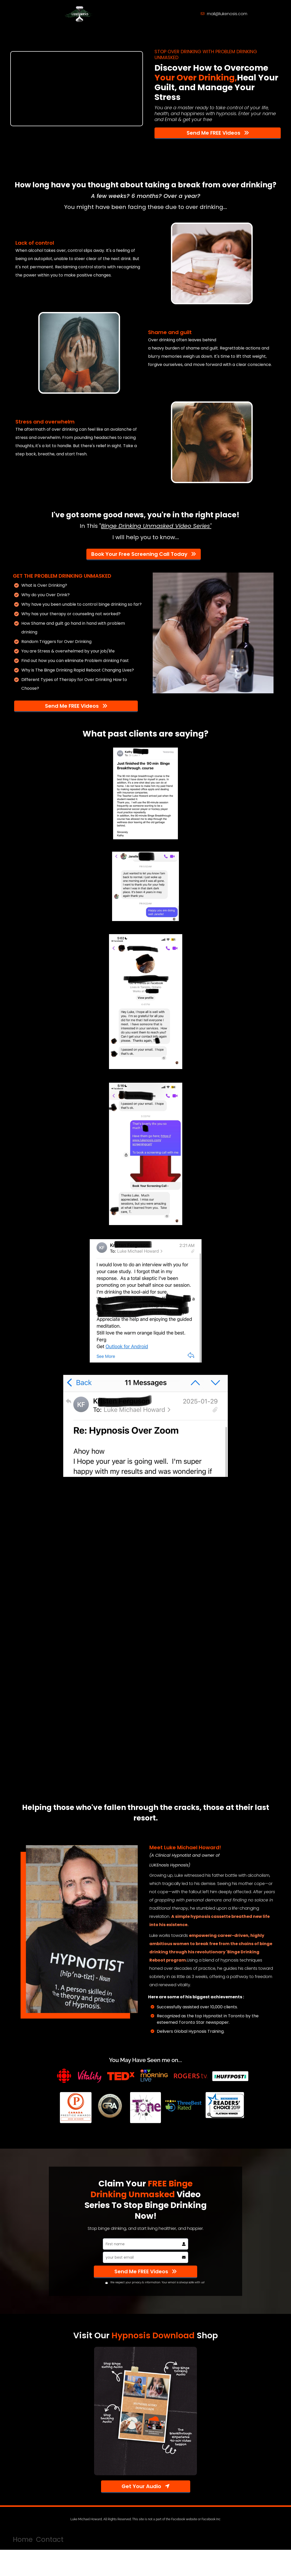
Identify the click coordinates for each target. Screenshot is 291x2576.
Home (23, 2539)
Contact (49, 2539)
